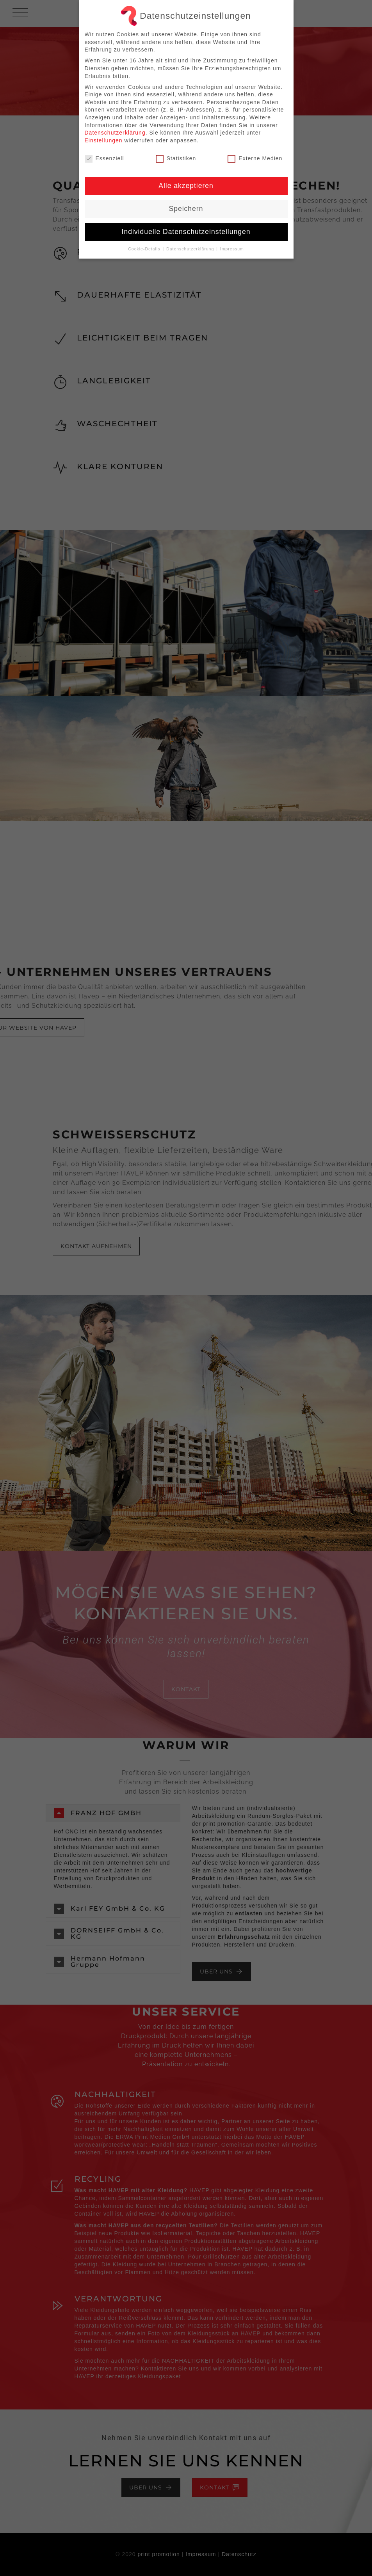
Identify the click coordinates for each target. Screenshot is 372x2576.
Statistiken (176, 158)
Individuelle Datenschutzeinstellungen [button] (186, 232)
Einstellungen (104, 140)
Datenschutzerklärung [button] (190, 248)
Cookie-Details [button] (145, 248)
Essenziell (104, 158)
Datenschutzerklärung (115, 132)
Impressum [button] (232, 248)
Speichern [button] (186, 209)
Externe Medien (255, 158)
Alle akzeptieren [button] (186, 186)
